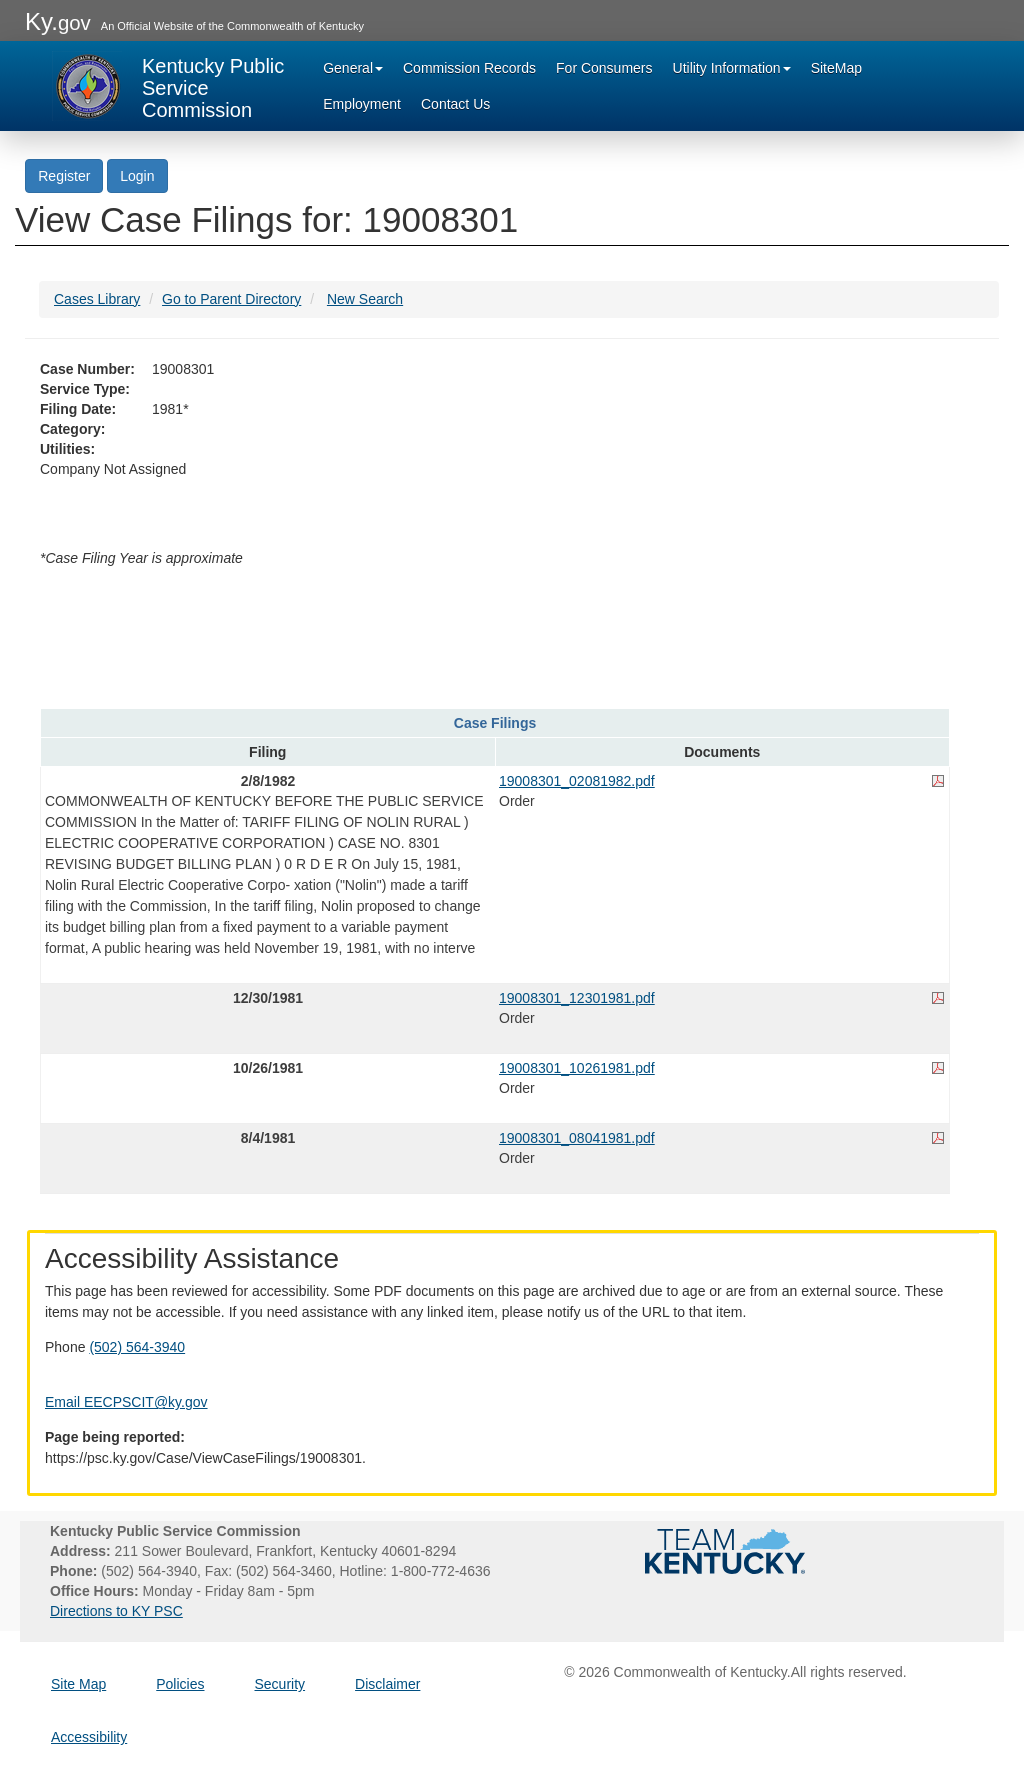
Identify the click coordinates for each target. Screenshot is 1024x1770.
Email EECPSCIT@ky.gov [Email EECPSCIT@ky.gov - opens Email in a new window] (126, 1402)
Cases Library (97, 299)
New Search (365, 299)
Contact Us (455, 104)
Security (280, 1684)
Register (64, 176)
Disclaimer (387, 1684)
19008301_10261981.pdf (577, 1068)
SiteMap (836, 68)
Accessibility (89, 1737)
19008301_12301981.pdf (577, 998)
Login (137, 176)
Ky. (58, 21)
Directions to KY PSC (116, 1611)
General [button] (353, 68)
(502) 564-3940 (137, 1347)
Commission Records (469, 68)
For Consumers (604, 68)
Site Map (78, 1684)
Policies (180, 1684)
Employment (362, 104)
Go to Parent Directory (231, 299)
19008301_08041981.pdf (577, 1138)
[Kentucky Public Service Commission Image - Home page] (170, 86)
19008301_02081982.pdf (577, 781)
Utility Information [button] (732, 68)
